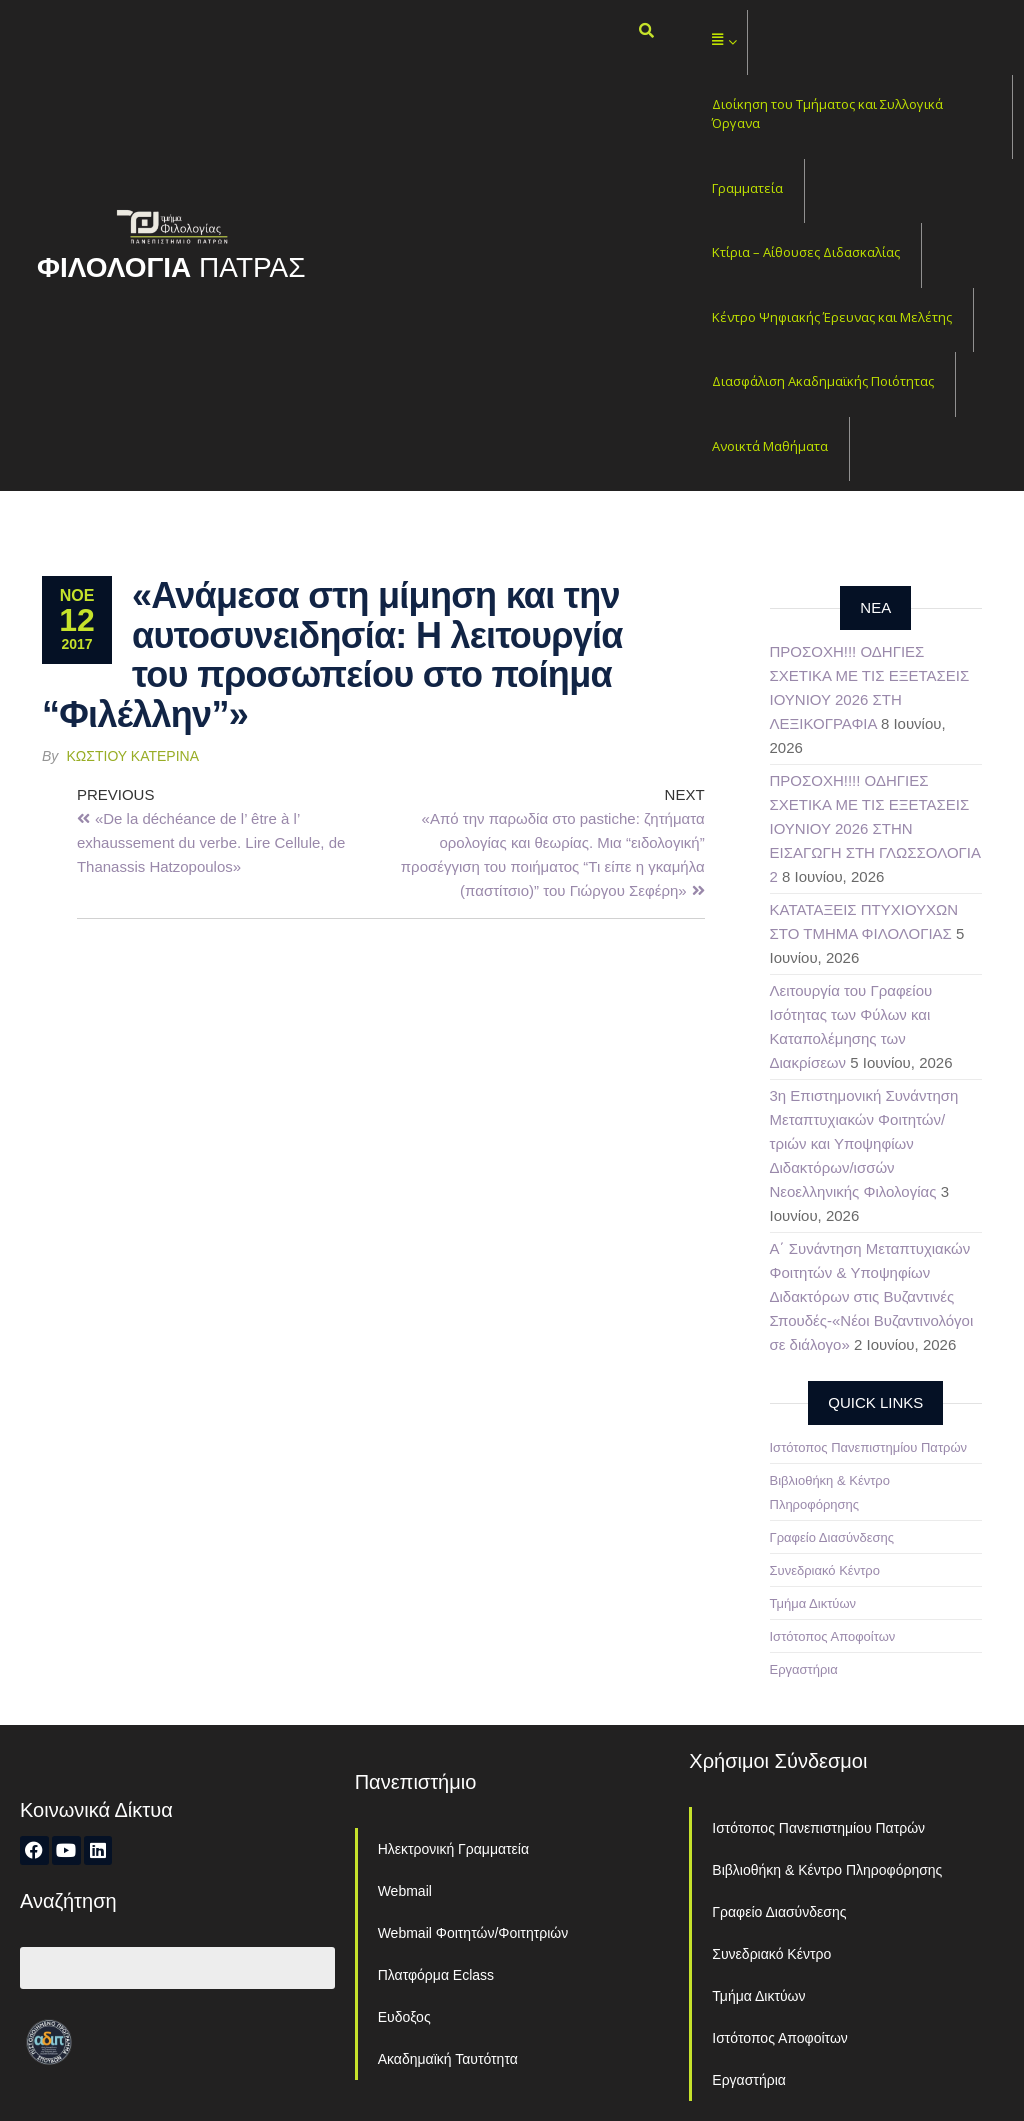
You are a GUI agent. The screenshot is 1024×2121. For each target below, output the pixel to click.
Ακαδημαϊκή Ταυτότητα (448, 2059)
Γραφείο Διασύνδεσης (832, 1537)
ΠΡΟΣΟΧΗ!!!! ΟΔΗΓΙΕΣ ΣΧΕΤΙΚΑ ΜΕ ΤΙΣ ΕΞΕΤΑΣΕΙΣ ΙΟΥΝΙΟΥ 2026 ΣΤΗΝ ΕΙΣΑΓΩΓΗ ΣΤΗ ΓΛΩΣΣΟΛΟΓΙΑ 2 (875, 828)
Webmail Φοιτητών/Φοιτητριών (473, 1933)
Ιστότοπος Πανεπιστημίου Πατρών (869, 1447)
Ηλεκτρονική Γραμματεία (453, 1849)
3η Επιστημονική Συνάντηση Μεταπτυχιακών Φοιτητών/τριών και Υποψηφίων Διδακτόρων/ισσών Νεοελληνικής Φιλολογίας (864, 1143)
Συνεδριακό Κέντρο (825, 1570)
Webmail (405, 1891)
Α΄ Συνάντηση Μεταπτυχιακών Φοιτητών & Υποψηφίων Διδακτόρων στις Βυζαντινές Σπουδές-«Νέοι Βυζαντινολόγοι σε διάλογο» (872, 1296)
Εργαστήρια (804, 1669)
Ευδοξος (404, 2017)
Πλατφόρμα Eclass (436, 1975)
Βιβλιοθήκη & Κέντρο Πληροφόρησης (827, 1870)
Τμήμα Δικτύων (813, 1603)
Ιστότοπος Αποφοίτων (833, 1636)
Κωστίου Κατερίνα (133, 756)
